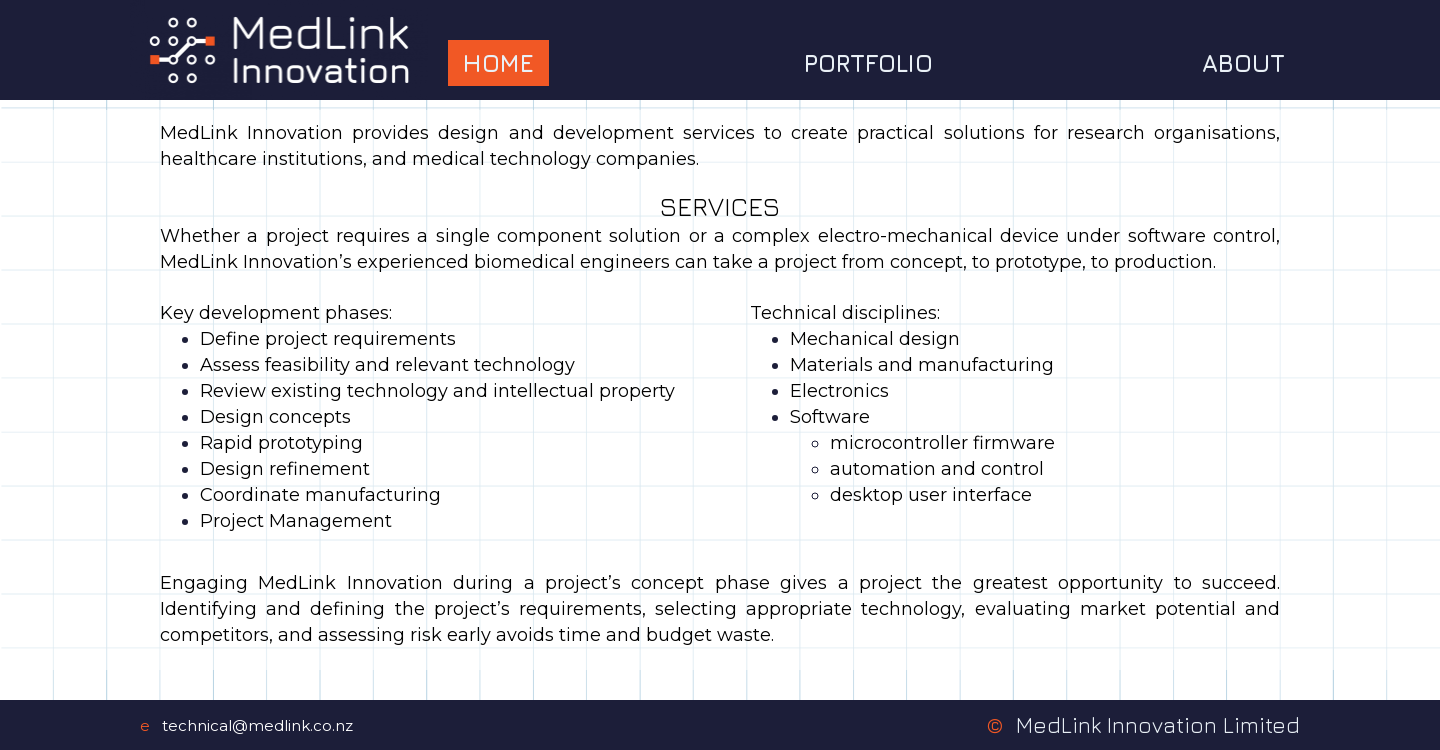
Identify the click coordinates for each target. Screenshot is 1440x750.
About (1243, 63)
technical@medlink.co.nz (257, 725)
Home (498, 63)
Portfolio (868, 63)
